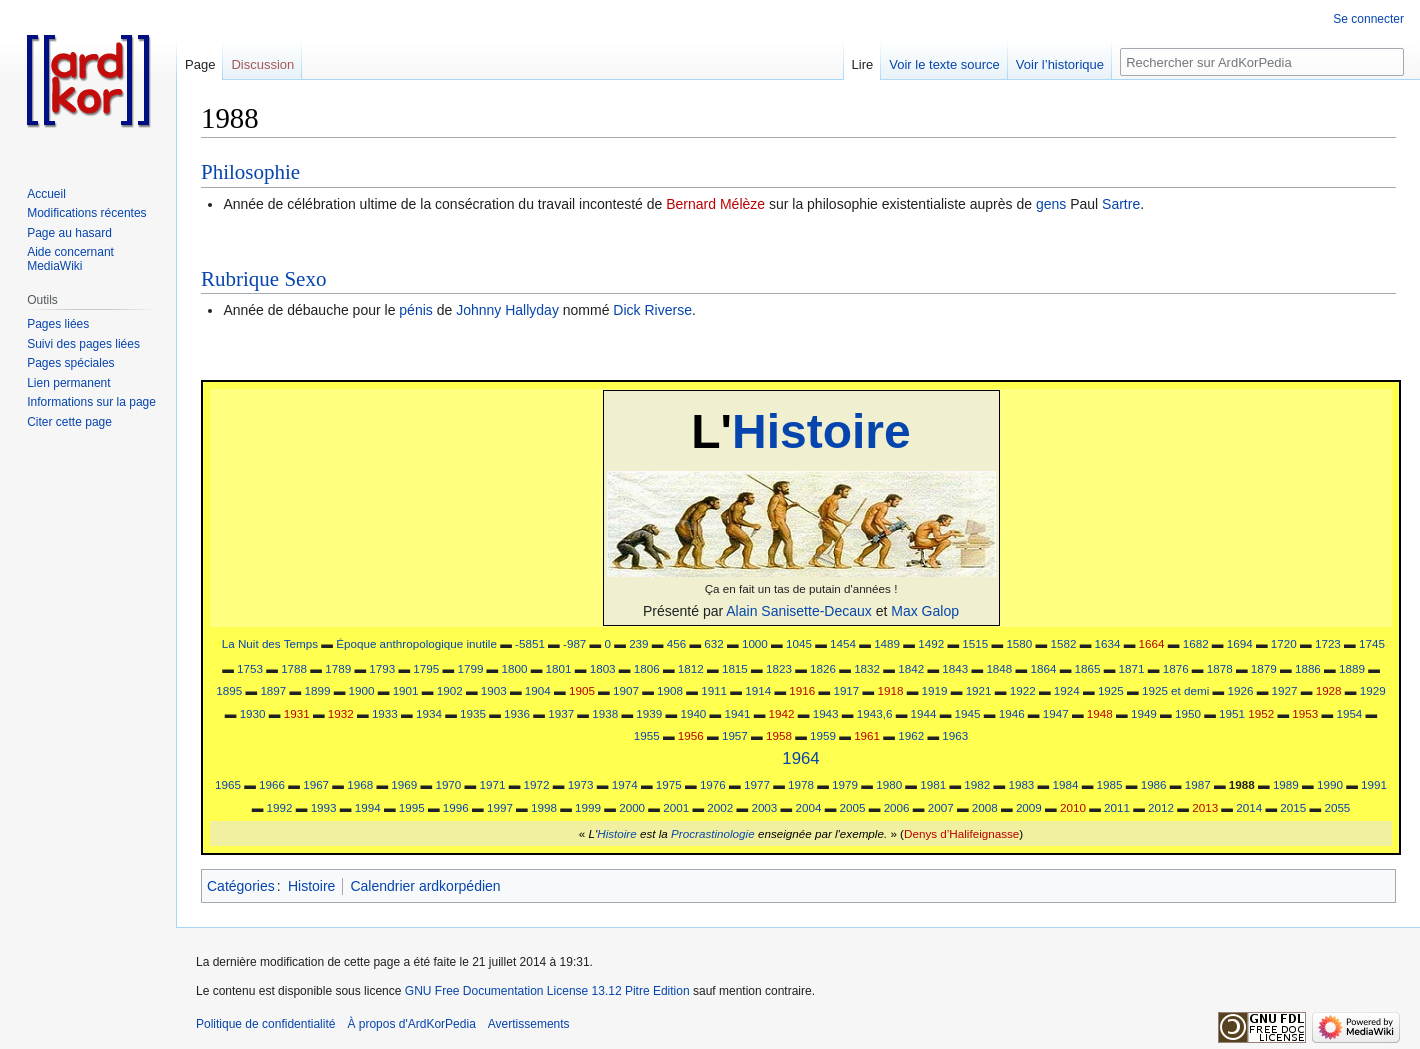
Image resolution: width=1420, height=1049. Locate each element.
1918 (890, 690)
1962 (911, 735)
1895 (229, 690)
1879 (1264, 668)
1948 (1100, 713)
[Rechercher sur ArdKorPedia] (1262, 62)
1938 (605, 713)
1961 (867, 735)
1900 (362, 690)
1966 (272, 784)
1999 (588, 807)
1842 (911, 668)
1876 (1176, 668)
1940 (693, 713)
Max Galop (925, 611)
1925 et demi (1175, 690)
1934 (429, 713)
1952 (1261, 713)
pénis (415, 310)
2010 (1073, 807)
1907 (626, 690)
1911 (714, 690)
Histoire (821, 431)
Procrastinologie (713, 833)
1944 (924, 713)
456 (676, 643)
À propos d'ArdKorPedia (411, 1024)
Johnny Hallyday (507, 310)
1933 (385, 713)
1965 (228, 784)
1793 (382, 668)
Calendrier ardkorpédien (425, 886)
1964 (800, 758)
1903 (494, 690)
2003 (764, 807)
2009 (1029, 807)
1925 (1111, 690)
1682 (1196, 643)
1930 (253, 713)
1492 (931, 643)
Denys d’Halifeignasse (961, 833)
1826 (823, 668)
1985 (1110, 784)
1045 (799, 643)
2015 (1293, 807)
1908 (670, 690)
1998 (544, 807)
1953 (1305, 713)
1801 (559, 668)
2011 (1117, 807)
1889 (1352, 668)
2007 (941, 807)
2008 (985, 807)
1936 (517, 713)
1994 (368, 807)
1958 (779, 735)
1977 (757, 784)
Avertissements (529, 1024)
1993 (324, 807)
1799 (470, 668)
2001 (676, 807)
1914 (758, 690)
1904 (538, 690)
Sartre (1121, 204)
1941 (738, 713)
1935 (473, 713)
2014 (1249, 807)
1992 (280, 807)
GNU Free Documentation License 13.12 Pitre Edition (547, 991)
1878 (1220, 668)
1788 (294, 668)
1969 (404, 784)
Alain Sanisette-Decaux (799, 611)
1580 (1019, 643)
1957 (735, 735)
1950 (1188, 713)
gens (1051, 204)
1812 (691, 668)
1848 (999, 668)
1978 (801, 784)
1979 (845, 784)
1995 (412, 807)
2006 (897, 807)
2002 (720, 807)
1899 (317, 690)
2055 (1337, 807)
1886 (1308, 668)
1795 (426, 668)
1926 (1241, 690)
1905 (582, 690)
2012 (1161, 807)
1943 (826, 713)
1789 (338, 668)
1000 (755, 643)
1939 (649, 713)
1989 (1286, 784)
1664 (1152, 643)
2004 (808, 807)
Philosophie (250, 172)
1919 (935, 690)
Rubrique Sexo (263, 279)
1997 (500, 807)
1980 (889, 784)
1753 (250, 668)
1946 (1012, 713)
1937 (561, 713)
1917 (846, 690)
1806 (647, 668)
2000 (632, 807)
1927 (1285, 690)
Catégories (241, 886)
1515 (975, 643)
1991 (1374, 784)
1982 (977, 784)
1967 (316, 784)
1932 (341, 713)
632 (713, 643)
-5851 (530, 643)
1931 (297, 713)
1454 (843, 643)
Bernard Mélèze (715, 204)
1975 (669, 784)
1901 (406, 690)
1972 (537, 784)
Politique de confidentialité (265, 1024)
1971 (492, 784)
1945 (968, 713)
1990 (1330, 784)
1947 (1056, 713)
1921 (979, 690)
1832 (867, 668)
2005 (853, 807)
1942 (782, 713)
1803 (603, 668)
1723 (1328, 643)
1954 (1349, 713)
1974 (625, 784)
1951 (1232, 713)
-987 (574, 643)
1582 (1063, 643)
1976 (713, 784)
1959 (823, 735)
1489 (887, 643)
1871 (1132, 668)
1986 (1154, 784)
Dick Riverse (652, 310)
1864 (1043, 668)
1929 (1373, 690)
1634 (1108, 643)
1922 (1023, 690)
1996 (456, 807)
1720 (1284, 643)
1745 (1372, 643)
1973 (581, 784)
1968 (360, 784)
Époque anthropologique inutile (416, 643)
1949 (1144, 713)
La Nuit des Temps (270, 643)
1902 (450, 690)
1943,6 (875, 713)
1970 (448, 784)
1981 (933, 784)
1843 (955, 668)
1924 (1067, 690)
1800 (515, 668)
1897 (273, 690)
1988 (1242, 784)
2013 (1205, 807)
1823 (779, 668)
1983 (1021, 784)
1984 (1066, 784)
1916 (802, 690)
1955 (647, 735)
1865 (1088, 668)
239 (638, 643)
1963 (955, 735)
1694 (1240, 643)
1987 (1198, 784)
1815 (735, 668)
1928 (1329, 690)
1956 (691, 735)
